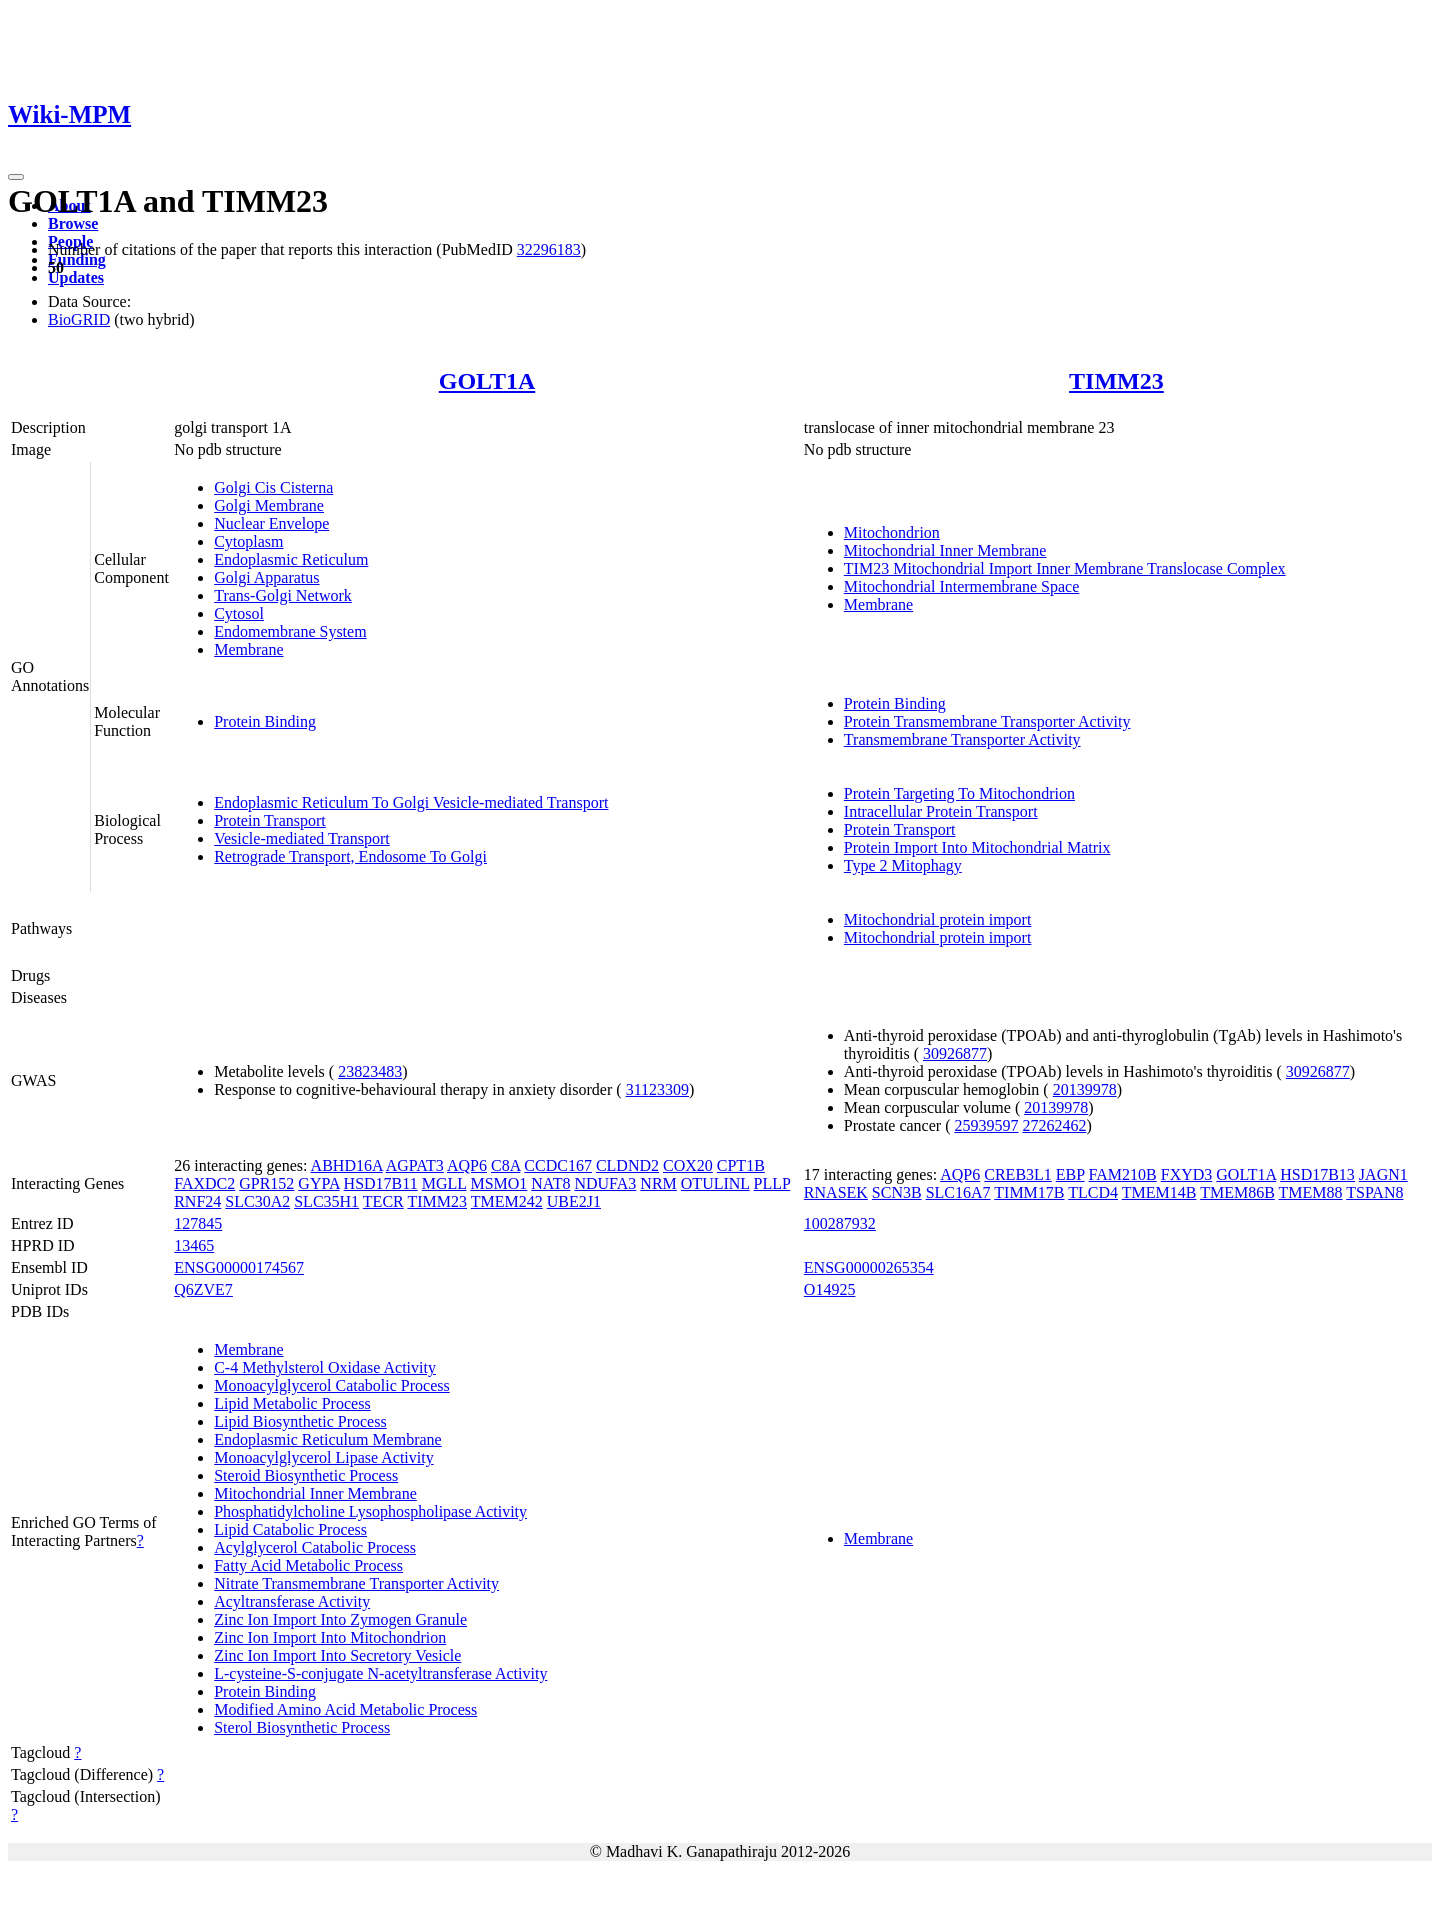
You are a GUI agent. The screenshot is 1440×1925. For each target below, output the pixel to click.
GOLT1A (487, 381)
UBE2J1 (574, 1201)
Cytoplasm (248, 541)
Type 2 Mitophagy (903, 865)
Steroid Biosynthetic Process (306, 1475)
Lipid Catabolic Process (290, 1529)
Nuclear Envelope (271, 523)
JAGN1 (1383, 1174)
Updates (76, 277)
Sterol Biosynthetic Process (302, 1727)
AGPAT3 (415, 1165)
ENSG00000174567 (239, 1267)
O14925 (830, 1289)
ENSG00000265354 (869, 1267)
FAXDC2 (204, 1183)
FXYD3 (1187, 1174)
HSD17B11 (381, 1183)
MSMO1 (498, 1183)
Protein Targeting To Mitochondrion (959, 793)
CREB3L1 (1018, 1174)
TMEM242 (507, 1201)
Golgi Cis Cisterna (273, 487)
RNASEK (836, 1192)
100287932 (840, 1223)
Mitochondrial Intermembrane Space (961, 586)
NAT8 (550, 1183)
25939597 (986, 1125)
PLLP (772, 1183)
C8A (505, 1165)
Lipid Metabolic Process (292, 1403)
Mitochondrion (892, 532)
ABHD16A (347, 1165)
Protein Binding (265, 721)
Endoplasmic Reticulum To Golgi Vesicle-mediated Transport (411, 802)
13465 (194, 1245)
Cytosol (239, 613)
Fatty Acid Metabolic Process (308, 1565)
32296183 (549, 249)
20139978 (1085, 1089)
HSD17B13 (1317, 1174)
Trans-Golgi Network (283, 595)
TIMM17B (1029, 1192)
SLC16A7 (958, 1192)
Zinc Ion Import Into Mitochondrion (330, 1637)
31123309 (657, 1089)
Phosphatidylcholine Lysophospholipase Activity (370, 1511)
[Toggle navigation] (16, 177)
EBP (1070, 1174)
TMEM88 (1311, 1192)
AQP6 (467, 1165)
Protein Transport (270, 820)
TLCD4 (1093, 1192)
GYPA (318, 1183)
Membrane (248, 649)
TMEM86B (1237, 1192)
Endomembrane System (290, 631)
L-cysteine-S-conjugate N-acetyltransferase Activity (380, 1673)
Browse (73, 223)
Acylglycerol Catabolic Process (315, 1547)
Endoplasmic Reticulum (291, 559)
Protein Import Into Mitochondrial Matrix (977, 847)
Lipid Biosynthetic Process (300, 1421)
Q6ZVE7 (203, 1289)
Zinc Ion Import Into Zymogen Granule (340, 1619)
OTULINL (715, 1183)
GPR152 (266, 1183)
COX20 (688, 1165)
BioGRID (79, 319)
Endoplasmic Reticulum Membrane (328, 1439)
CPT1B (741, 1165)
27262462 (1054, 1125)
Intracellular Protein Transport (941, 811)
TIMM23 (1116, 381)
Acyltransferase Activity (292, 1601)
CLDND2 (627, 1165)
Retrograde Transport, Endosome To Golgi (350, 856)
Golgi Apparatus (266, 577)
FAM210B (1123, 1174)
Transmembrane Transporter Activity (962, 739)
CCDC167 (558, 1165)
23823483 (370, 1071)
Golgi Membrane (269, 505)
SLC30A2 (257, 1201)
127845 (198, 1223)
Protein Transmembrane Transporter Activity (987, 721)
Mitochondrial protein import (938, 919)
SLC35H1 (326, 1201)
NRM (658, 1183)
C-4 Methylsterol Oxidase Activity (325, 1367)
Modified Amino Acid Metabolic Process (345, 1709)
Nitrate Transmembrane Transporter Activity (356, 1583)
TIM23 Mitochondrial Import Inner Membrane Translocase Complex (1065, 568)
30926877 (955, 1053)
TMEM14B (1159, 1192)
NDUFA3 (605, 1183)
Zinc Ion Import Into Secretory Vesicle (337, 1655)
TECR (383, 1201)
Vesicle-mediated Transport (302, 838)
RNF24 (197, 1201)
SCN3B (897, 1192)
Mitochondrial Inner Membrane (945, 550)
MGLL (444, 1183)
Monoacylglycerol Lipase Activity (324, 1457)
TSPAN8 (1374, 1192)
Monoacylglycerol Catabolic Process (332, 1385)
